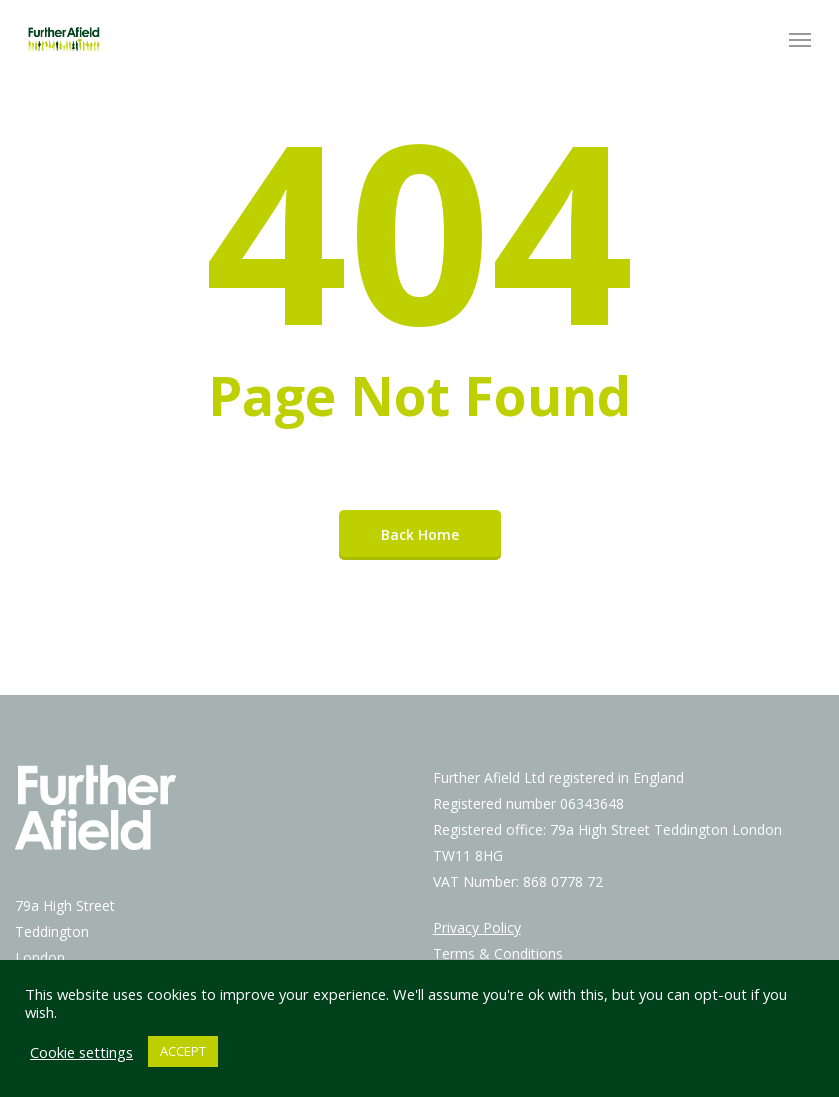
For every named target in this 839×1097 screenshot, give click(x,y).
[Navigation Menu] (800, 39)
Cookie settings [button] (81, 1052)
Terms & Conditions (498, 953)
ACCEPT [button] (183, 1051)
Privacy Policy (477, 927)
